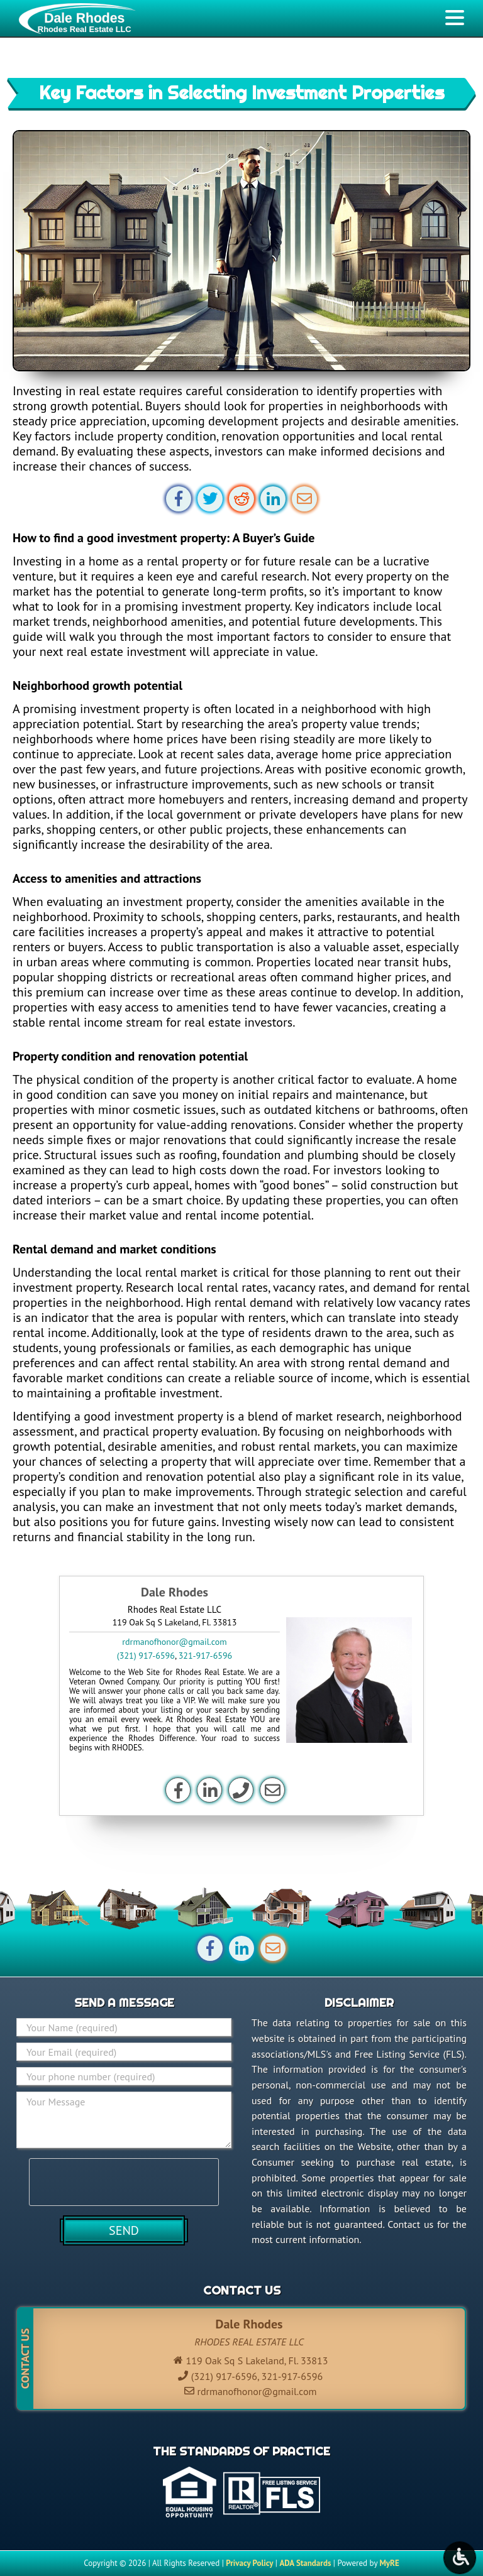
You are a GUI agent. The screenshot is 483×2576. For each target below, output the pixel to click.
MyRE (389, 2563)
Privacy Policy (249, 2563)
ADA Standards (305, 2563)
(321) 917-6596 (146, 1655)
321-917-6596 (205, 1655)
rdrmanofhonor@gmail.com (174, 1641)
